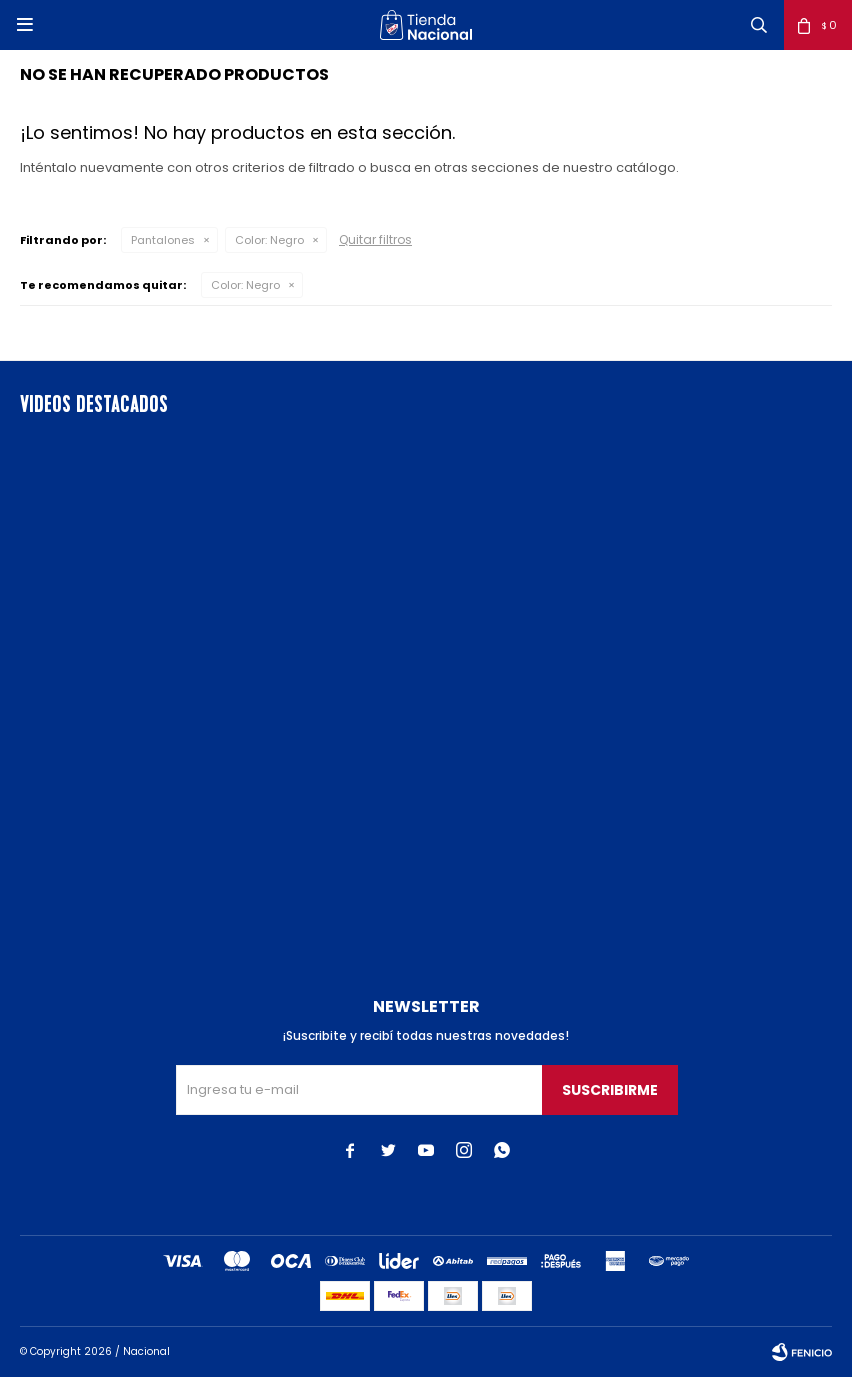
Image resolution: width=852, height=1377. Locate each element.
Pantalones (163, 240)
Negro (269, 240)
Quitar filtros (375, 239)
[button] (759, 25)
